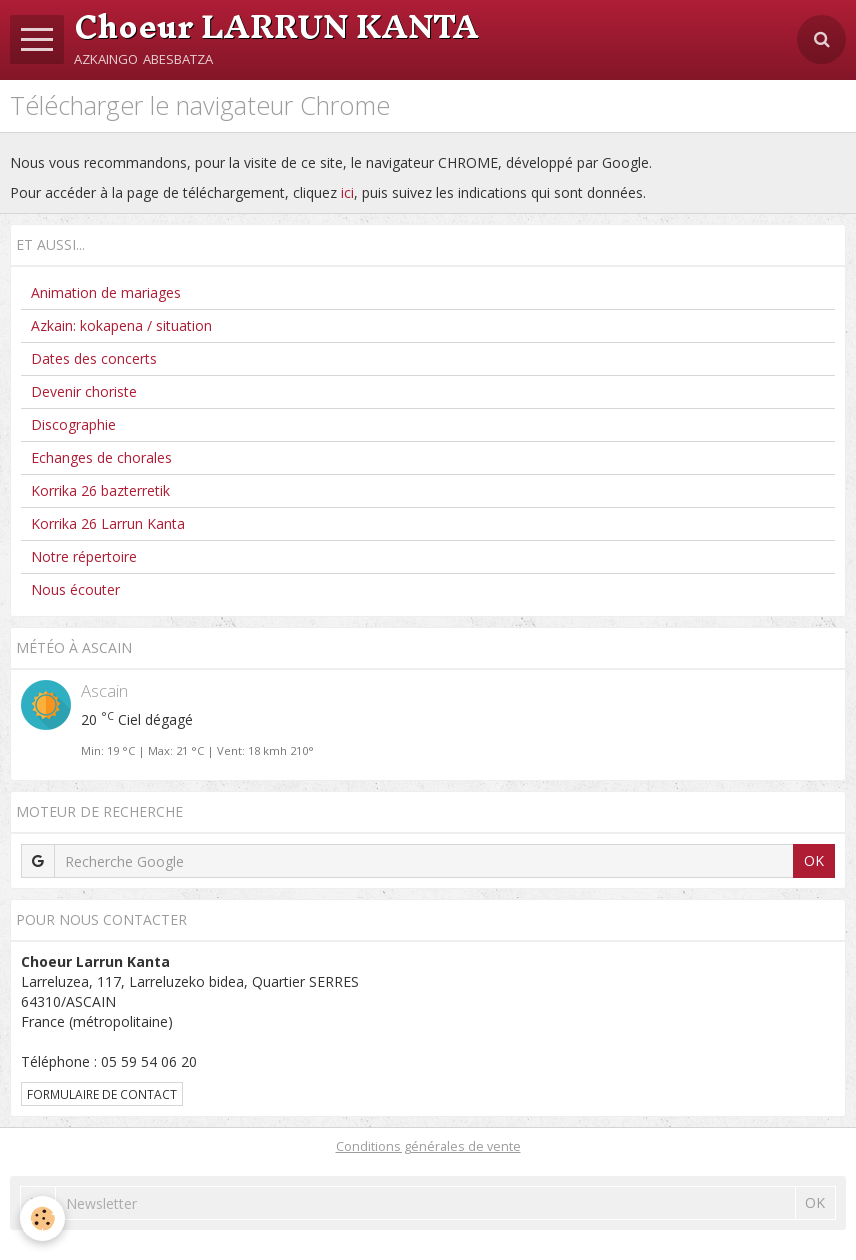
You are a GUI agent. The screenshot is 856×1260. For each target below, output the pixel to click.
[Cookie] (42, 1218)
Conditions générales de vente (428, 1146)
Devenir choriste (84, 391)
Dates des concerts (94, 358)
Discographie (73, 424)
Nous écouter (75, 589)
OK (814, 860)
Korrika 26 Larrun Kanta (108, 523)
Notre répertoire (84, 556)
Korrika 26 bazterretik (100, 490)
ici (347, 192)
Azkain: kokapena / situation (121, 325)
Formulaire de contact (102, 1094)
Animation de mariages (106, 292)
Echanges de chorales (101, 457)
